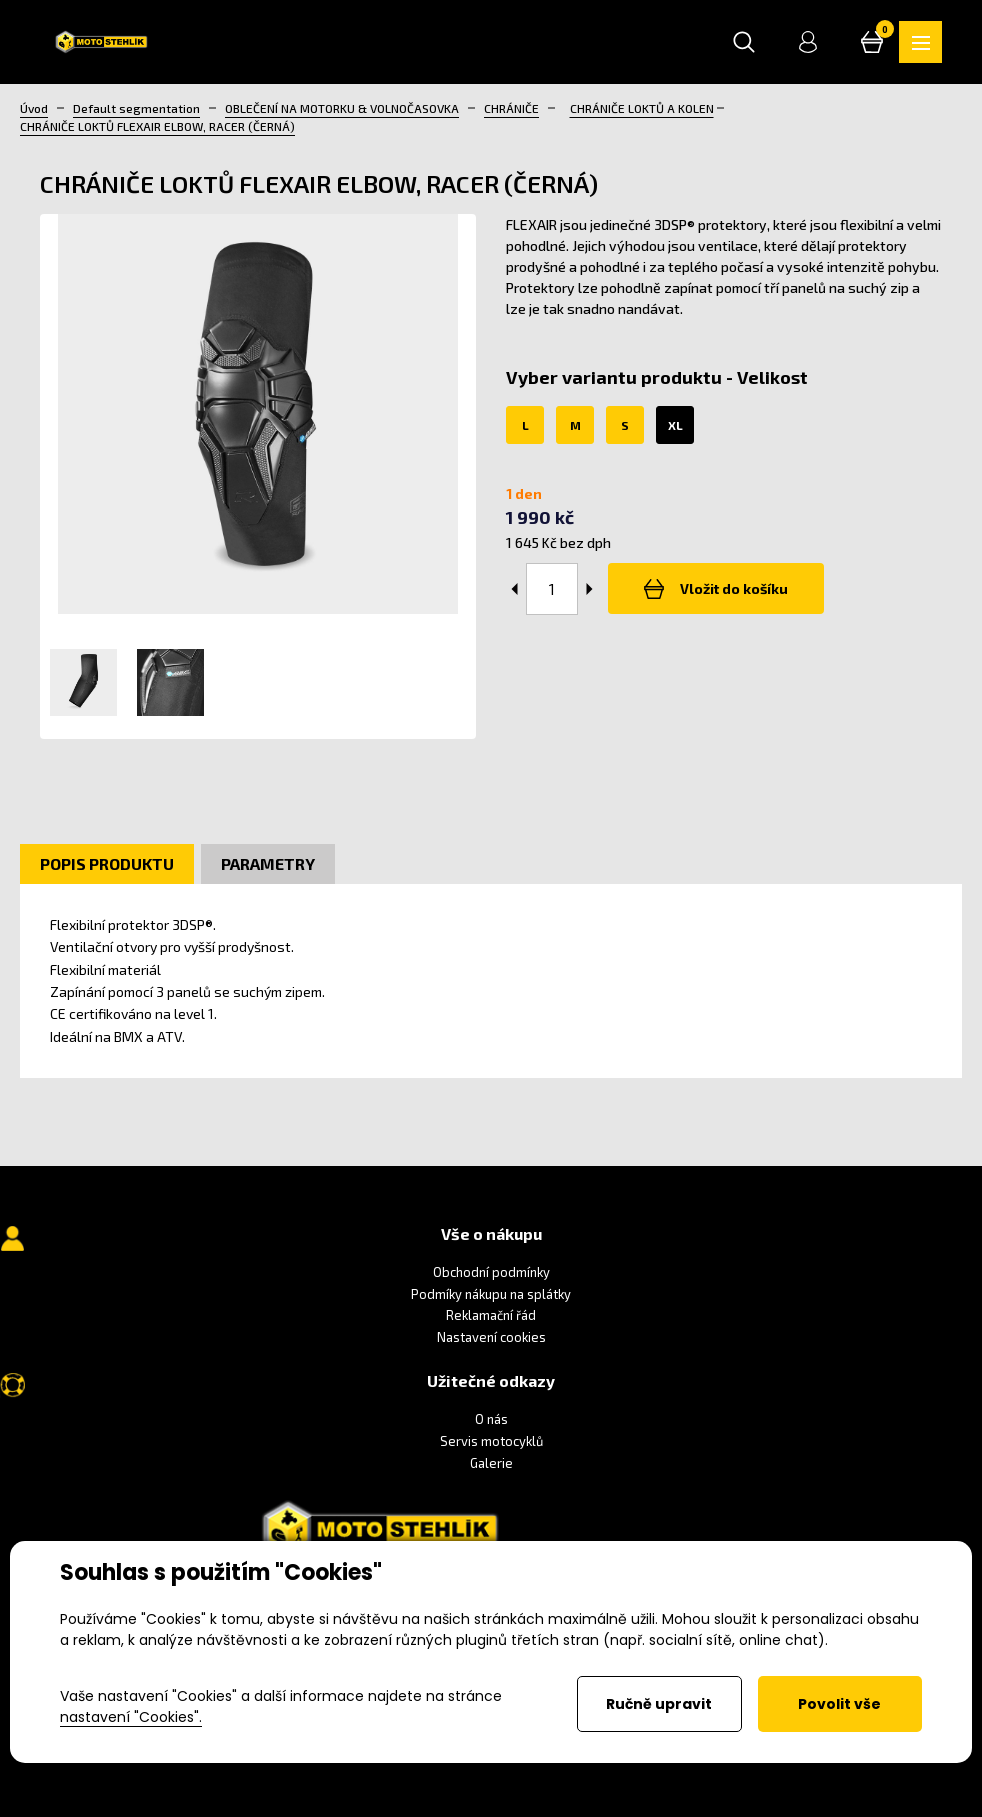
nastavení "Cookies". (131, 1717)
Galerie (491, 1464)
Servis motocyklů (491, 1443)
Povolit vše (839, 1704)
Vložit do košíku (720, 590)
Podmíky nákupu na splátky (491, 1295)
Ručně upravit (659, 1704)
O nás (491, 1421)
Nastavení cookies (491, 1338)
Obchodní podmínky (491, 1274)
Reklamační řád (491, 1317)
